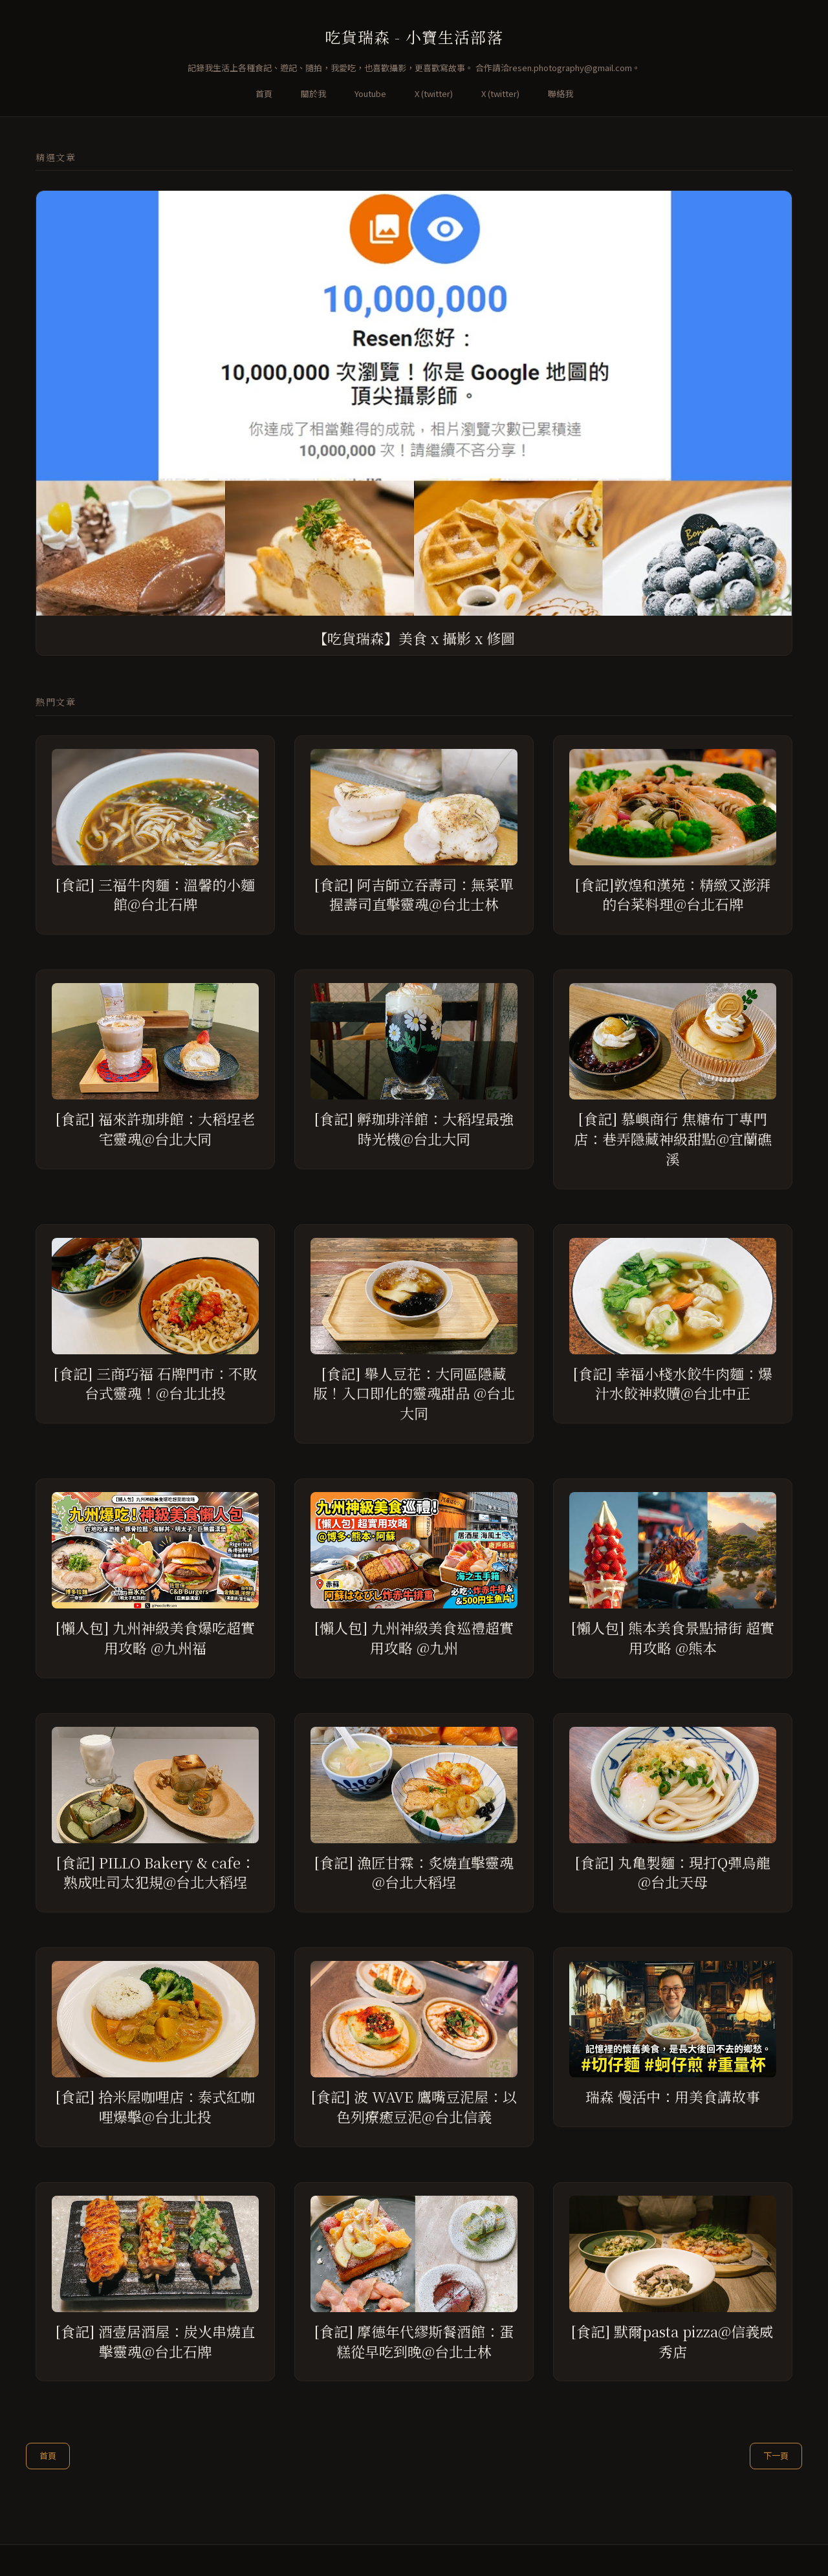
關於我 (313, 93)
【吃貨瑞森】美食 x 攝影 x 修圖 (414, 638)
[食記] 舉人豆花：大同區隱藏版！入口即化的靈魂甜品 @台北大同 (414, 1393)
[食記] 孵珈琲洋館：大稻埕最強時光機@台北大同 (414, 1129)
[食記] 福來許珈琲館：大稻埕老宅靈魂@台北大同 (155, 1129)
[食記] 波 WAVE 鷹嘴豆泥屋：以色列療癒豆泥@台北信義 (414, 2106)
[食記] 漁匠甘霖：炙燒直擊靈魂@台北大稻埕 (414, 1872)
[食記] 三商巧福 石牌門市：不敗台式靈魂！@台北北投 (155, 1383)
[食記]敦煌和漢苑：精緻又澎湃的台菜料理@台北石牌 (672, 894)
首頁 (264, 93)
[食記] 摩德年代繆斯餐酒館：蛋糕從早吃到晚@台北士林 (414, 2341)
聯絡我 (560, 93)
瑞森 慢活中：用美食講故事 (672, 2096)
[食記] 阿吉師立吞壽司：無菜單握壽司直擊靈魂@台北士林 (414, 894)
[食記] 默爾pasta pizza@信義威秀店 (672, 2341)
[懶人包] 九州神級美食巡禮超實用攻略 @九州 (414, 1638)
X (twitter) (434, 93)
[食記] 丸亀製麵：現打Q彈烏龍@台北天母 (672, 1872)
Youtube (370, 93)
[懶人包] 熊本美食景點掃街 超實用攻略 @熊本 (672, 1638)
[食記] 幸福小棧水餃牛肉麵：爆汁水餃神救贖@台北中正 (672, 1383)
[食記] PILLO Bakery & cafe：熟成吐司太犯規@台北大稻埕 (155, 1872)
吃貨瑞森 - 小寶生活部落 (414, 36)
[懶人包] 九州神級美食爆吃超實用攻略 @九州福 (155, 1638)
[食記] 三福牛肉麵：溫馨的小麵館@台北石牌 (155, 894)
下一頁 (776, 2455)
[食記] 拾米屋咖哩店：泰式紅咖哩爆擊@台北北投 (155, 2106)
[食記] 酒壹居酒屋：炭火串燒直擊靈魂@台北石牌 (155, 2341)
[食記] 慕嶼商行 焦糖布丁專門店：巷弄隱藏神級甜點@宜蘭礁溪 (673, 1139)
